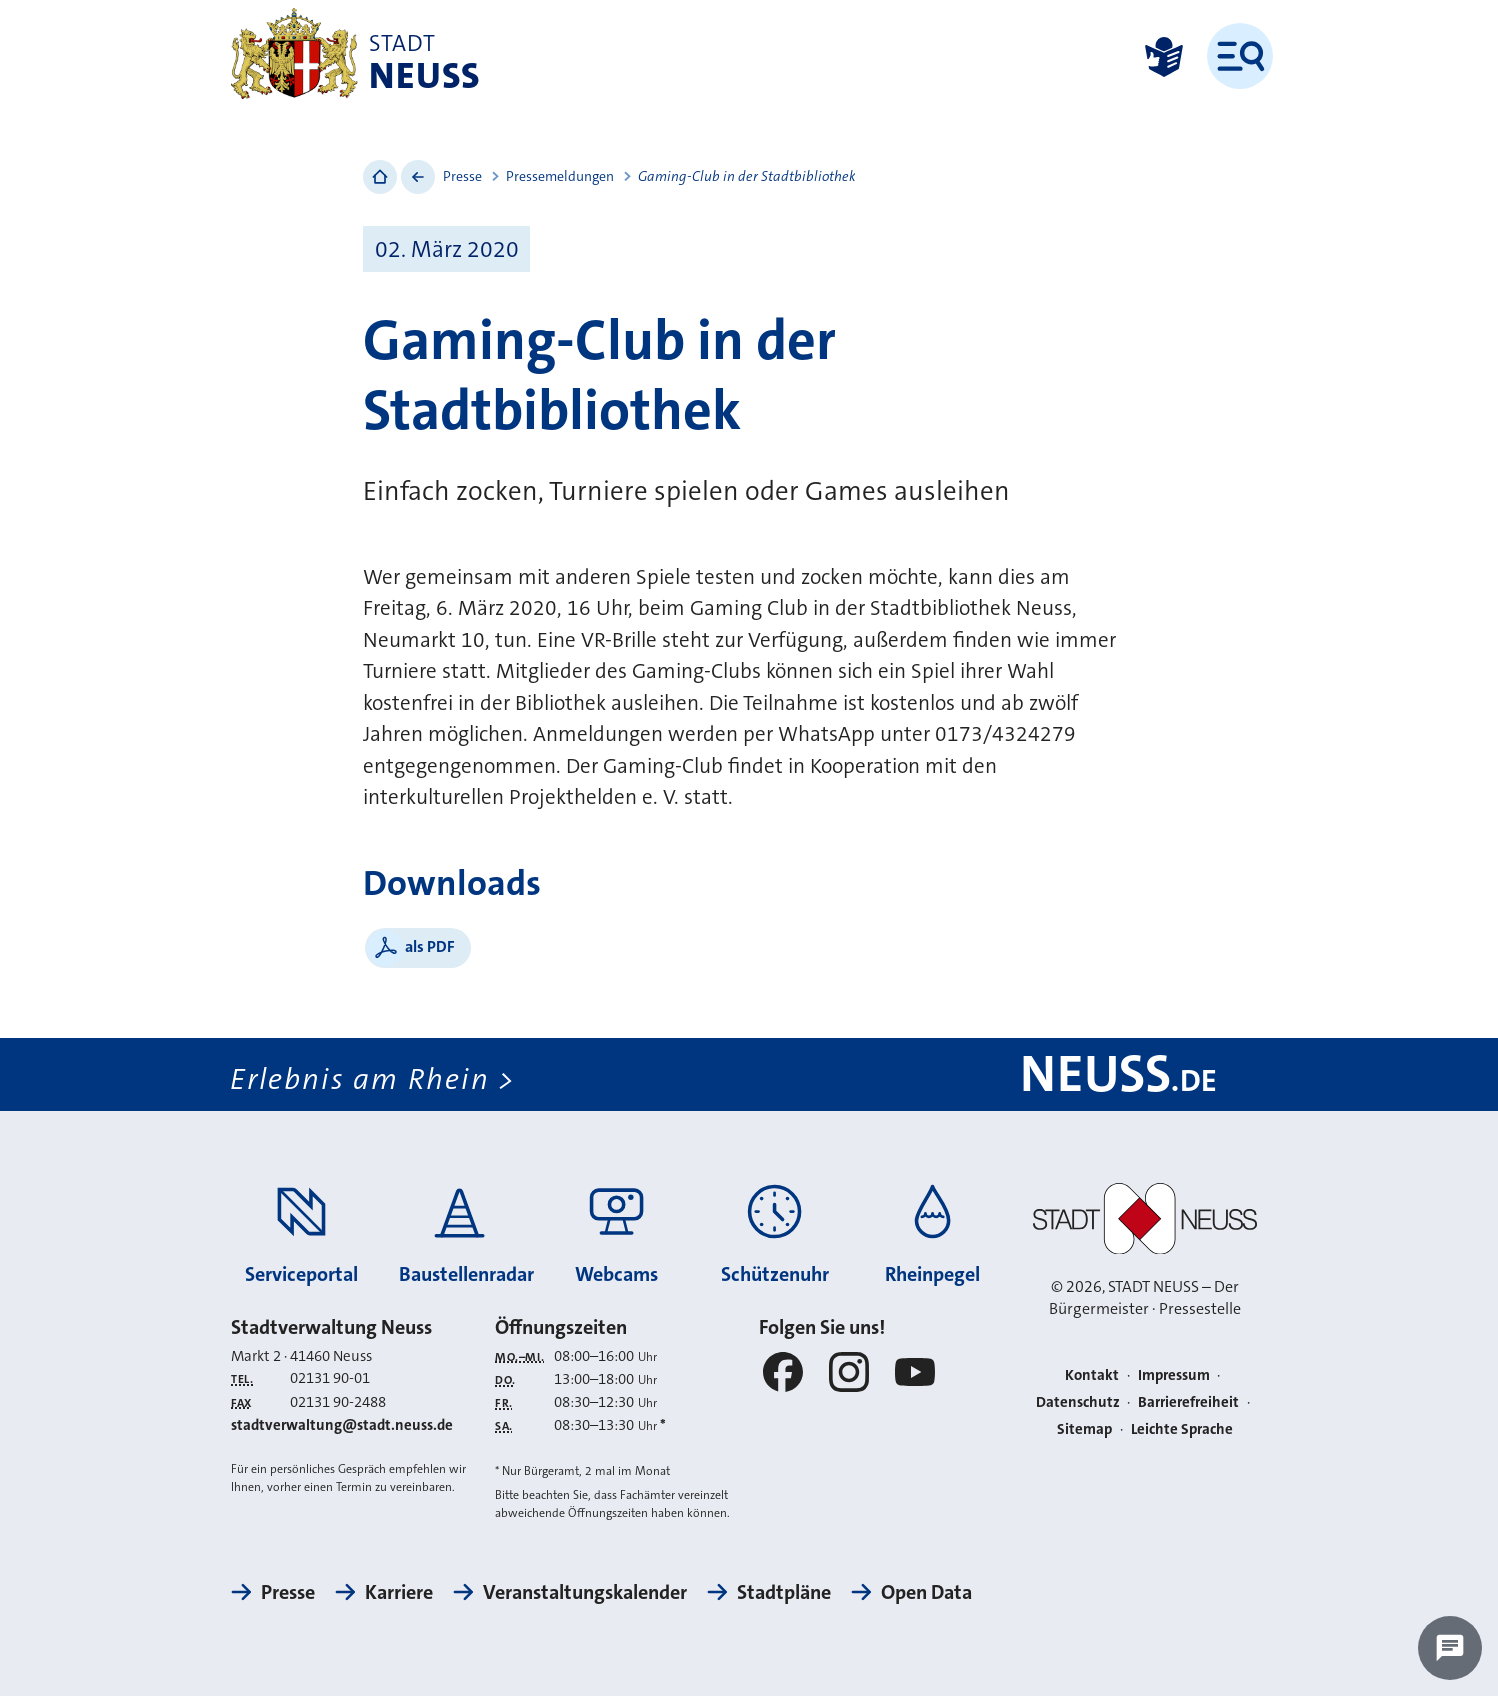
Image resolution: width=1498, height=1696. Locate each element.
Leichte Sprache (1182, 1429)
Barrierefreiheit (1188, 1402)
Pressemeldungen (560, 176)
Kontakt (1092, 1375)
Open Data (926, 1592)
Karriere (399, 1592)
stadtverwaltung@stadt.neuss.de (342, 1425)
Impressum (1174, 1375)
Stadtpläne (784, 1592)
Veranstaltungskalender (585, 1592)
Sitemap (1084, 1429)
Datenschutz (1078, 1402)
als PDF (430, 946)
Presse (462, 176)
